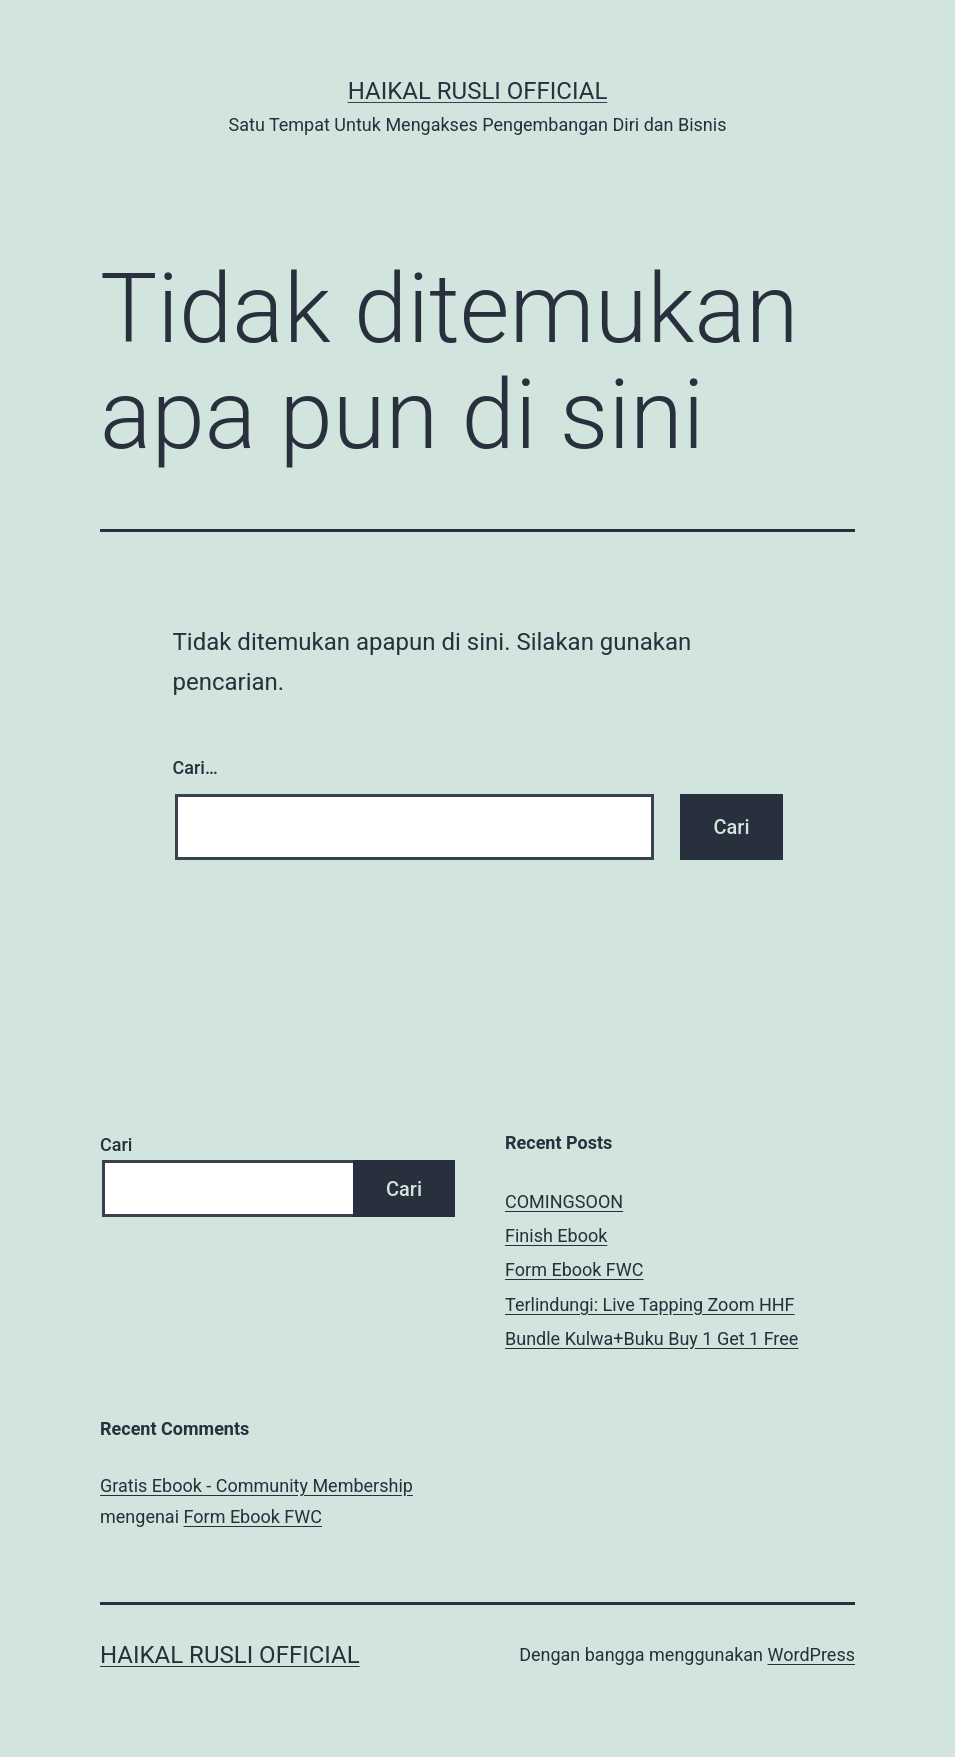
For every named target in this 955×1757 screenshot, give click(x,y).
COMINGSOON (564, 1201)
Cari (116, 1144)
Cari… (195, 767)
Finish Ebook (556, 1235)
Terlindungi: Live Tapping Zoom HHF (650, 1304)
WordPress (811, 1654)
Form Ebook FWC (574, 1269)
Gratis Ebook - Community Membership (256, 1485)
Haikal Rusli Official (478, 91)
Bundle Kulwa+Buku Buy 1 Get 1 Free (651, 1338)
